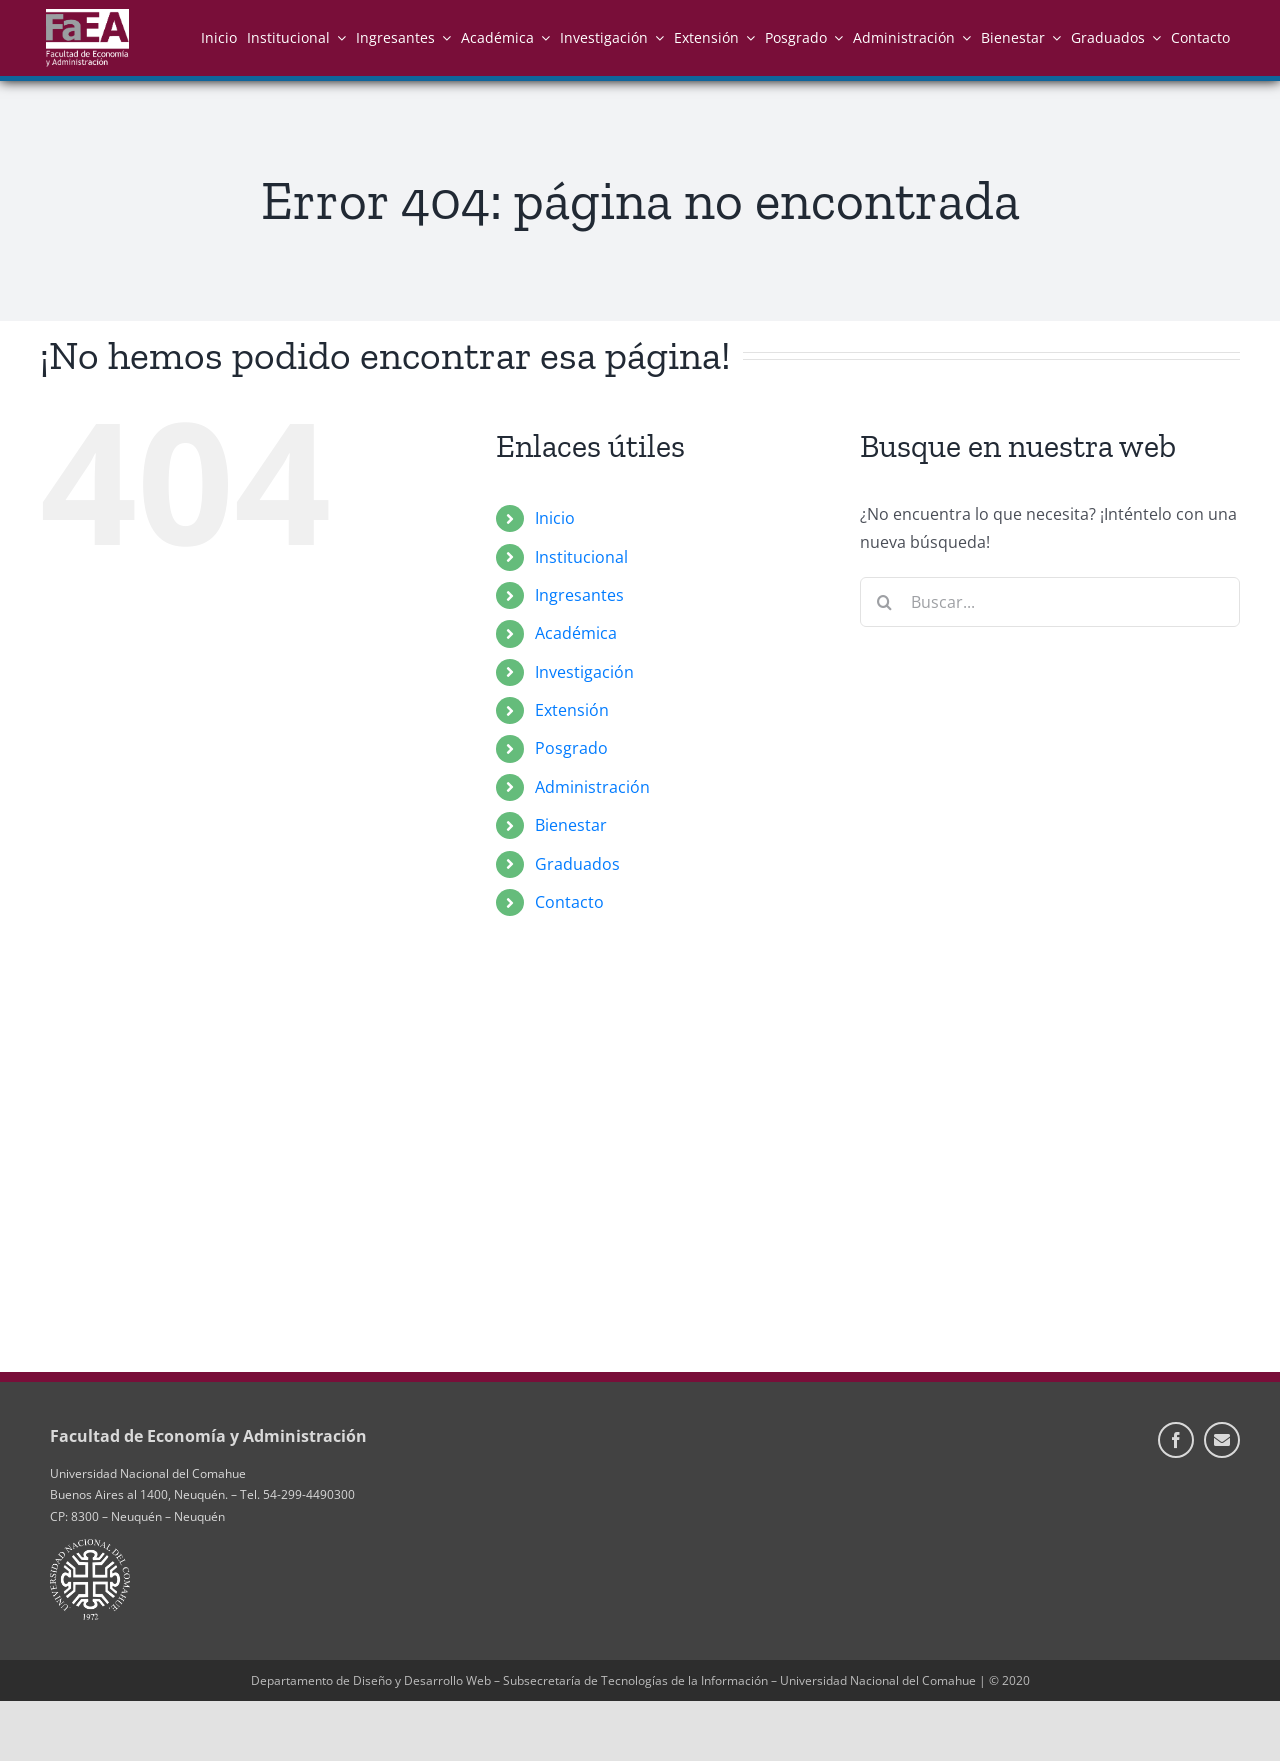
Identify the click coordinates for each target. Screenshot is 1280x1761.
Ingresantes (579, 595)
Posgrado (571, 748)
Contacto (569, 902)
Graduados (577, 864)
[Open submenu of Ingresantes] (443, 37)
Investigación (584, 672)
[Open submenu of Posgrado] (835, 37)
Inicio (555, 518)
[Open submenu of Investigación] (656, 37)
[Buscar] (885, 602)
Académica (576, 633)
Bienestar (571, 825)
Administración (592, 787)
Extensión (572, 710)
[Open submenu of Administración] (963, 37)
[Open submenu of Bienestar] (1053, 37)
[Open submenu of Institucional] (338, 37)
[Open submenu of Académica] (542, 37)
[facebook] (1176, 1440)
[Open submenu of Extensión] (747, 37)
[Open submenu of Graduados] (1153, 37)
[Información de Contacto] (1222, 1440)
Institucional (581, 557)
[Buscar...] (1050, 602)
